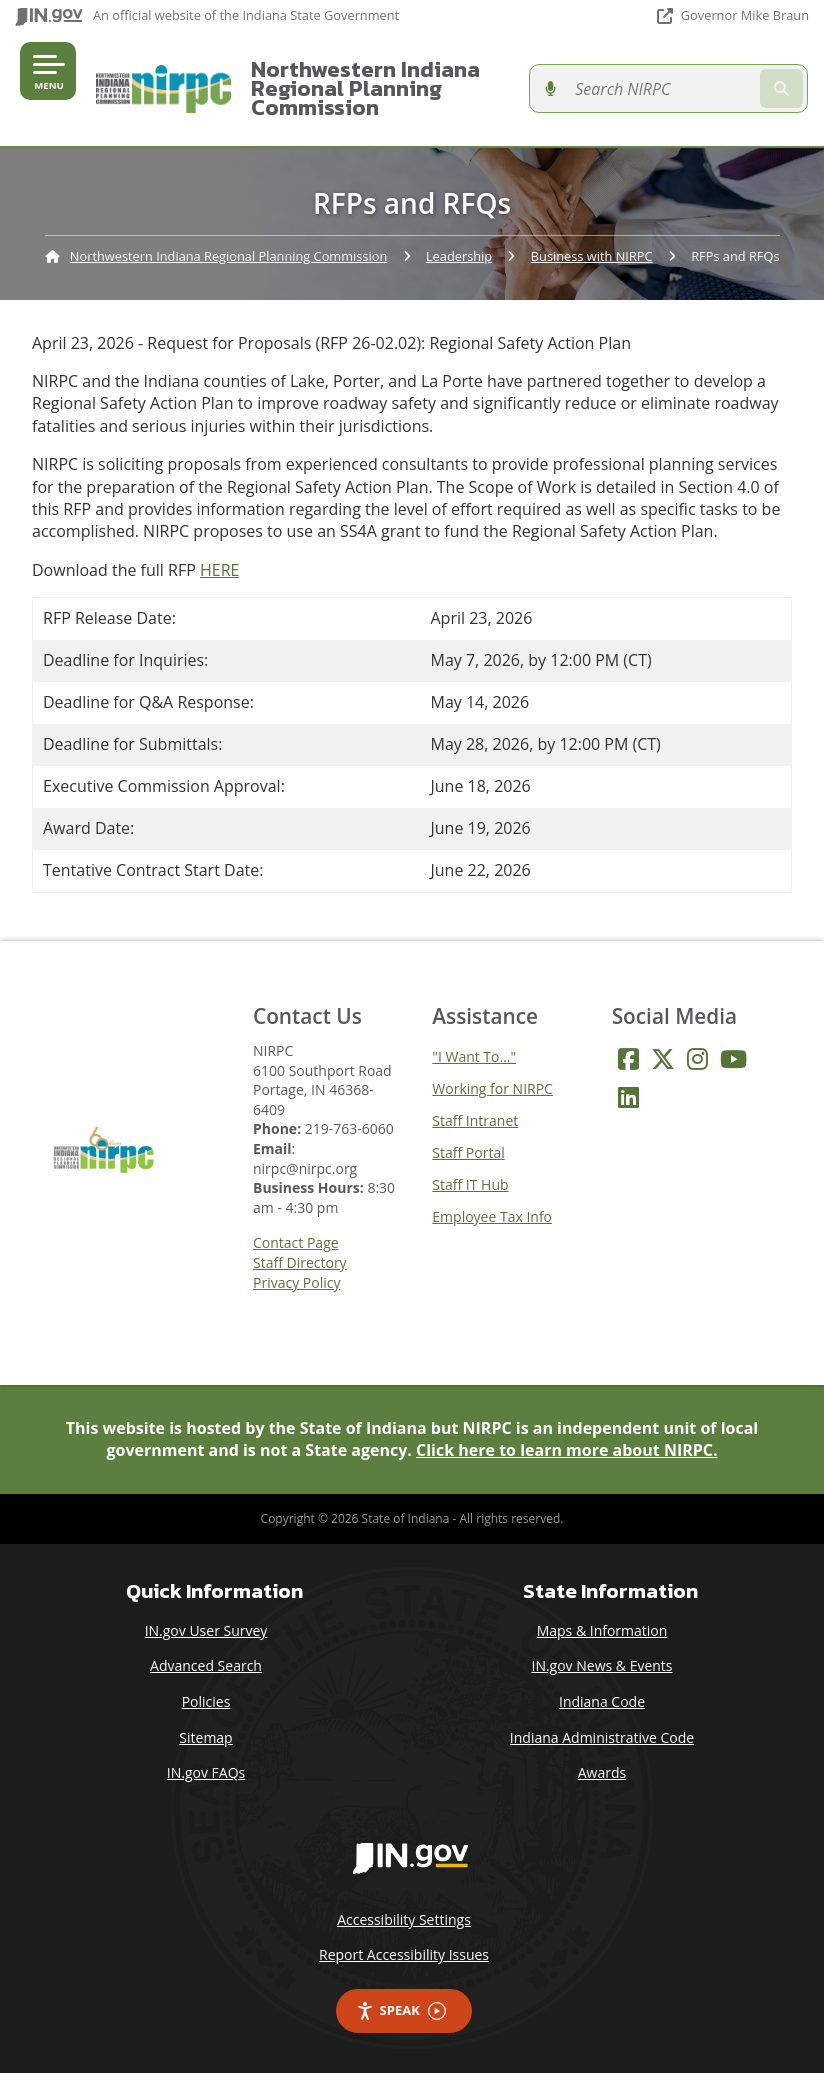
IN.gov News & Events (601, 1665)
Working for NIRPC (492, 1088)
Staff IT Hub (470, 1184)
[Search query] (692, 88)
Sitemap (205, 1737)
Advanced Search (206, 1665)
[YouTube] (733, 1059)
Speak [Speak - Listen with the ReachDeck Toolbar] (401, 2010)
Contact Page (296, 1243)
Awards (602, 1772)
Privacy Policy (296, 1283)
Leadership (459, 256)
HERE (219, 570)
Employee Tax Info (492, 1216)
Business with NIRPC (592, 256)
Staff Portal (468, 1152)
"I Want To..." (474, 1056)
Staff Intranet (475, 1120)
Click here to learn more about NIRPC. (567, 1450)
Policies (206, 1701)
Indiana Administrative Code (602, 1737)
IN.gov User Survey (206, 1630)
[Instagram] (697, 1059)
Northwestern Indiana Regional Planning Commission (361, 88)
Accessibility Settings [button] (404, 1919)
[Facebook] (628, 1059)
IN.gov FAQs (206, 1772)
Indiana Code (602, 1701)
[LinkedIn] (628, 1097)
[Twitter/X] (663, 1059)
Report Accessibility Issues (404, 1954)
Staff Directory (300, 1263)
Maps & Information (602, 1630)
